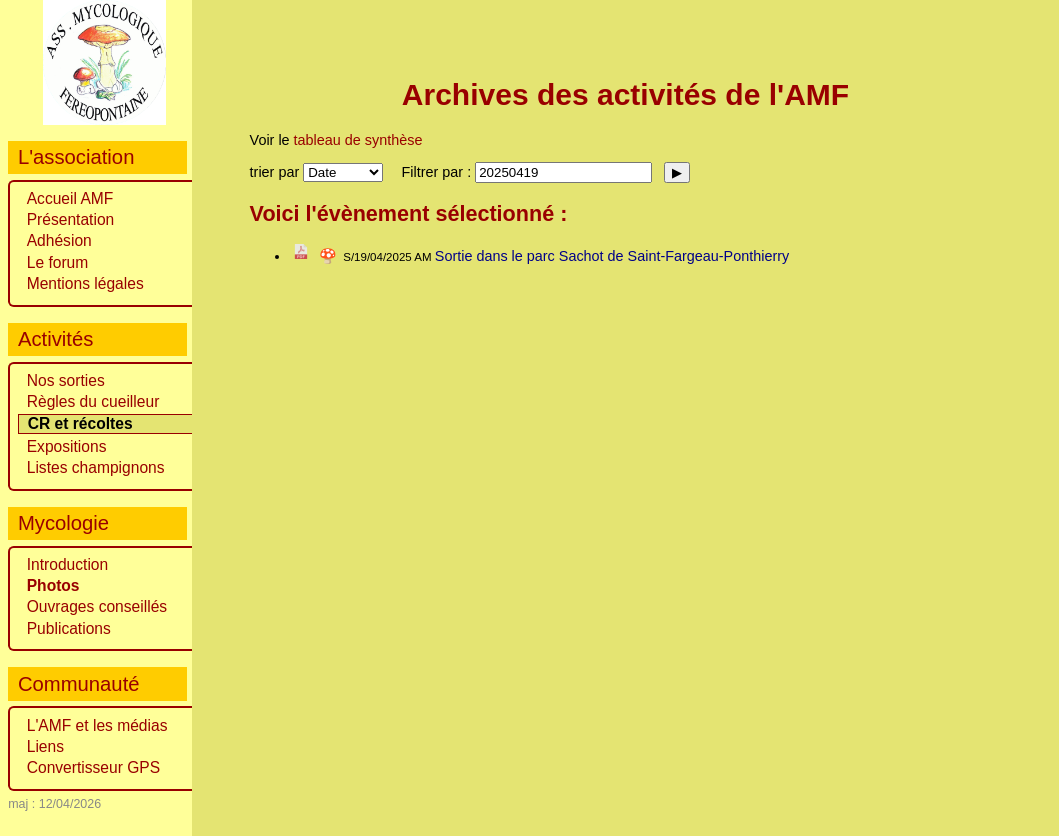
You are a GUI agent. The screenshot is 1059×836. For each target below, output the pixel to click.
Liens (45, 746)
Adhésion (59, 240)
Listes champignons (96, 467)
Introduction (68, 564)
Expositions (67, 446)
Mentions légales (85, 283)
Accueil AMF (70, 198)
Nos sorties (66, 380)
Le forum (58, 262)
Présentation (71, 219)
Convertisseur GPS (93, 767)
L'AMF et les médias (97, 725)
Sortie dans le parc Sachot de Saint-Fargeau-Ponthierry (612, 256)
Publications (69, 628)
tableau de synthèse (358, 140)
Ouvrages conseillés (97, 606)
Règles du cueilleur (93, 401)
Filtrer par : (439, 172)
